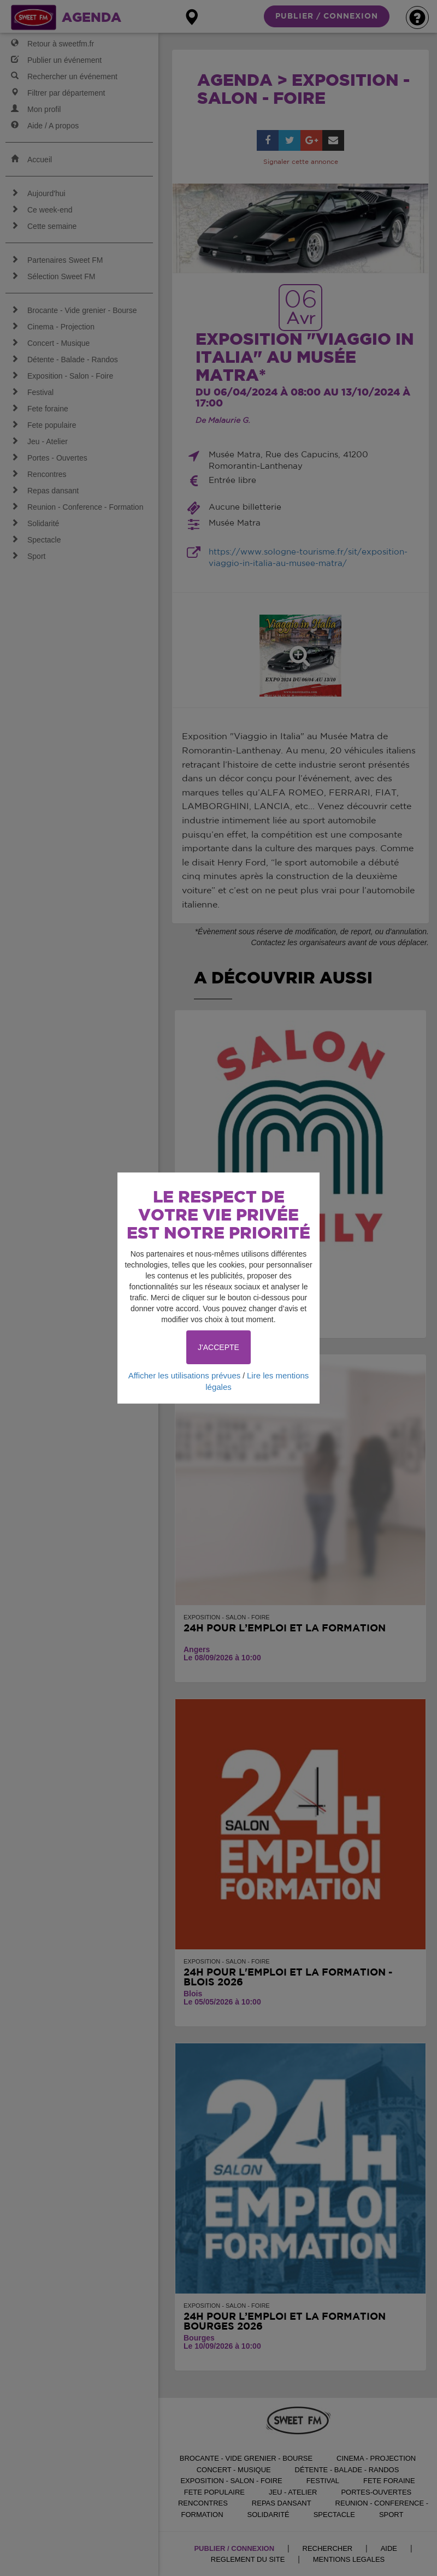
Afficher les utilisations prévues (184, 1375)
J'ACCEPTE (218, 1347)
